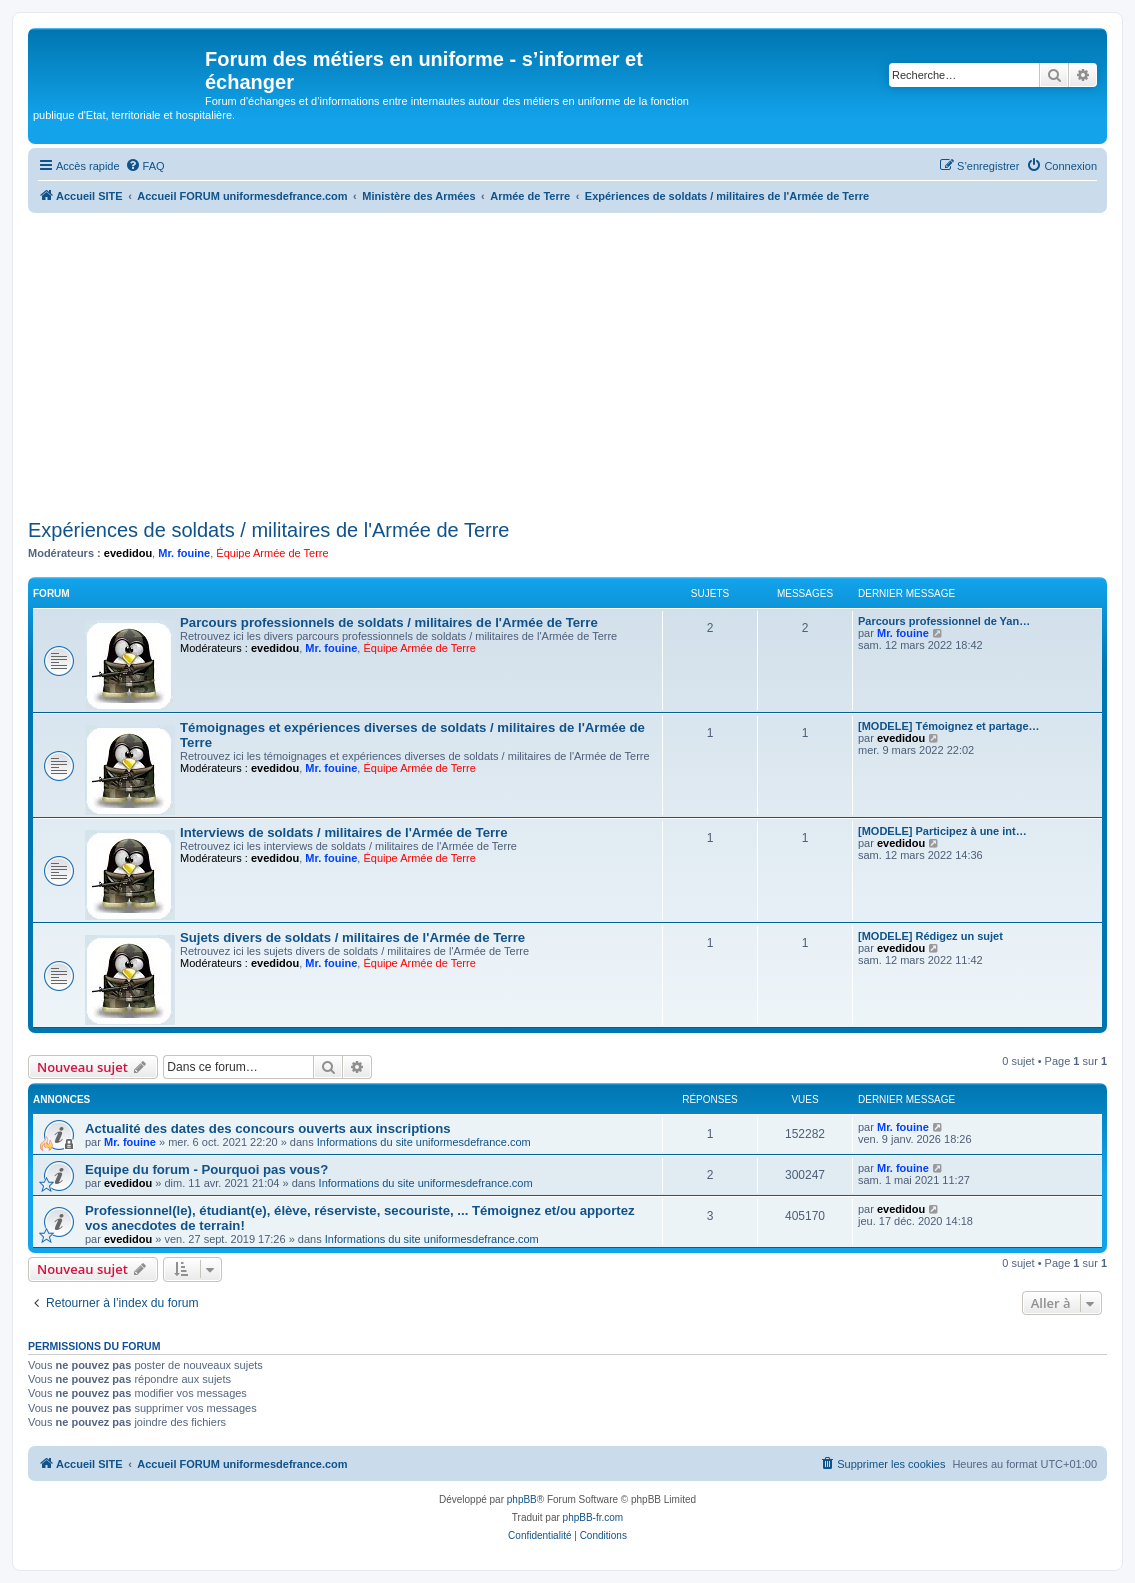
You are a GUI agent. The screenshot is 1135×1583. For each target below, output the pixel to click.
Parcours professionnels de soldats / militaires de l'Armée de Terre (389, 622)
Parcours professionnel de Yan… (944, 621)
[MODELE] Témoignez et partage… (949, 726)
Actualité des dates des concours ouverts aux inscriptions (268, 1128)
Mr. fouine (184, 553)
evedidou (128, 553)
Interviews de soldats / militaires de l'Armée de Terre (344, 832)
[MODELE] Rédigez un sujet (930, 936)
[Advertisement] (567, 363)
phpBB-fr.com (593, 1517)
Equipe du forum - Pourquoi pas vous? (206, 1169)
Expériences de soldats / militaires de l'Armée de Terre (268, 530)
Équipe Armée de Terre (272, 553)
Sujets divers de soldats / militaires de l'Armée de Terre (352, 937)
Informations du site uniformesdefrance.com (424, 1142)
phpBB (522, 1499)
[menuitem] (145, 166)
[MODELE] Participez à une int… (942, 831)
